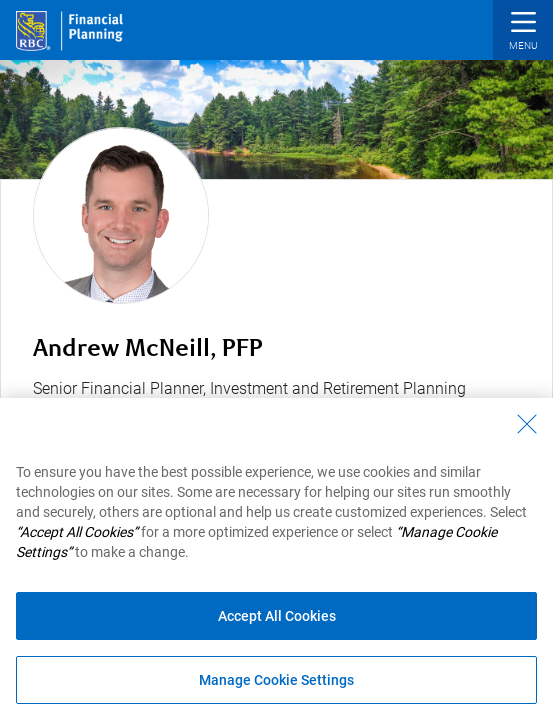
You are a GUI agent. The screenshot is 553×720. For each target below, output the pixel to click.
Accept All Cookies (277, 616)
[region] (276, 559)
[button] (523, 32)
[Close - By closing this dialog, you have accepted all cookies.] (527, 424)
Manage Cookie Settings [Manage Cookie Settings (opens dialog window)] (276, 680)
